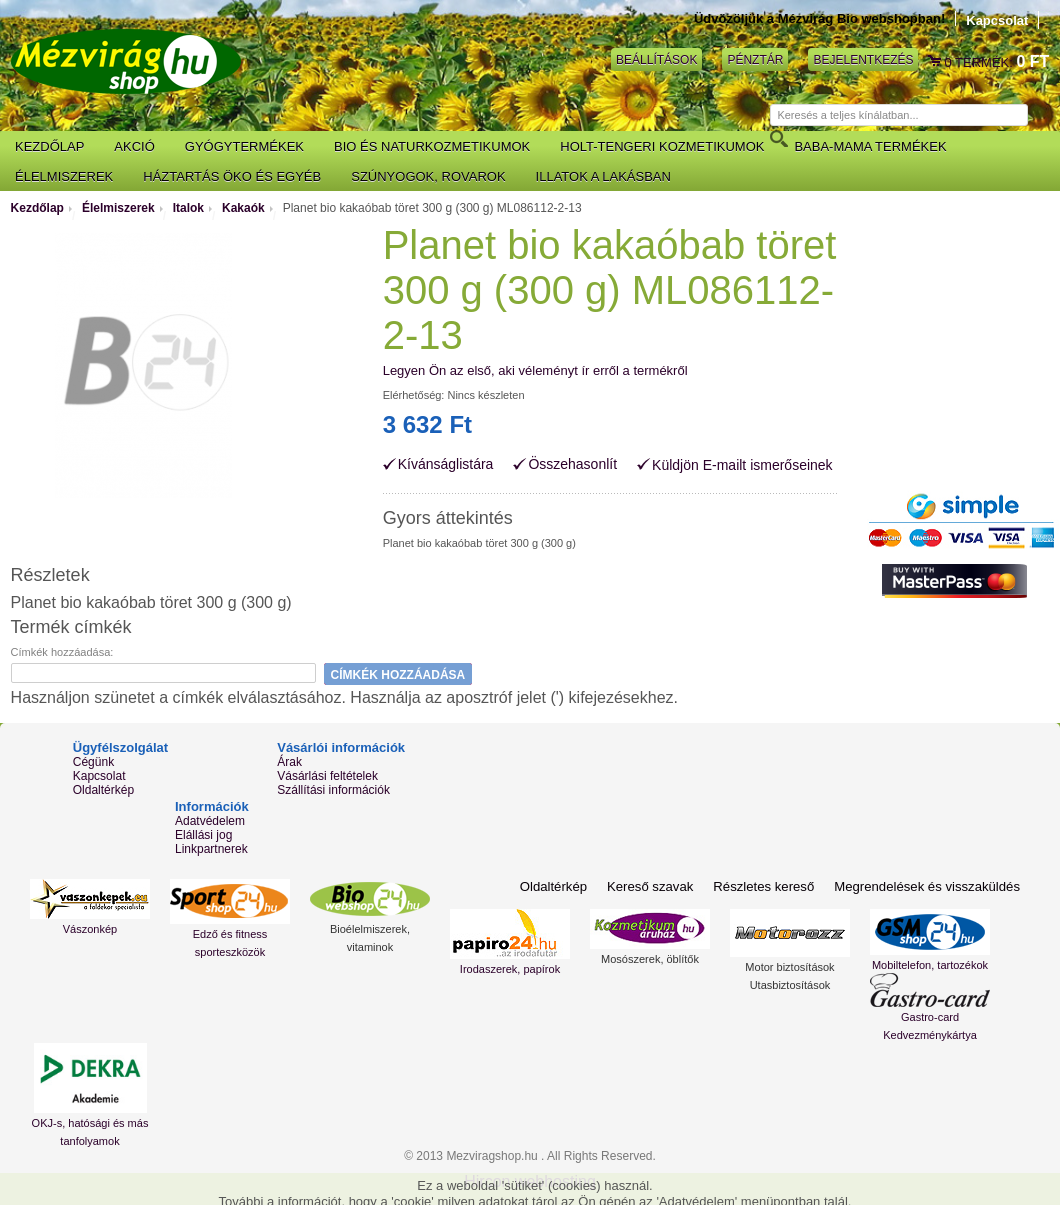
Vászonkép (90, 929)
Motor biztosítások (789, 967)
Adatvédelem (210, 821)
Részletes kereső (767, 886)
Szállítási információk (333, 790)
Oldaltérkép (103, 790)
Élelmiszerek (118, 208)
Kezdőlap (37, 208)
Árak (289, 762)
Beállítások (656, 59)
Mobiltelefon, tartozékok (930, 965)
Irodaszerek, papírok (510, 969)
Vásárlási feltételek (327, 776)
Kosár (936, 62)
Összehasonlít (572, 464)
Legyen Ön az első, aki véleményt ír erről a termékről (535, 370)
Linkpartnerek (211, 849)
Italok (188, 208)
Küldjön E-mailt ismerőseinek (742, 465)
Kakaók (243, 208)
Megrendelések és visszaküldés (928, 886)
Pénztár (755, 59)
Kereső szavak (653, 886)
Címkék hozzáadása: (62, 652)
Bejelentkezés (863, 59)
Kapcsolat (997, 20)
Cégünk (93, 762)
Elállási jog (203, 835)
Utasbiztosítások (790, 985)
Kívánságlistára (446, 464)
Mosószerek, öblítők (650, 959)
